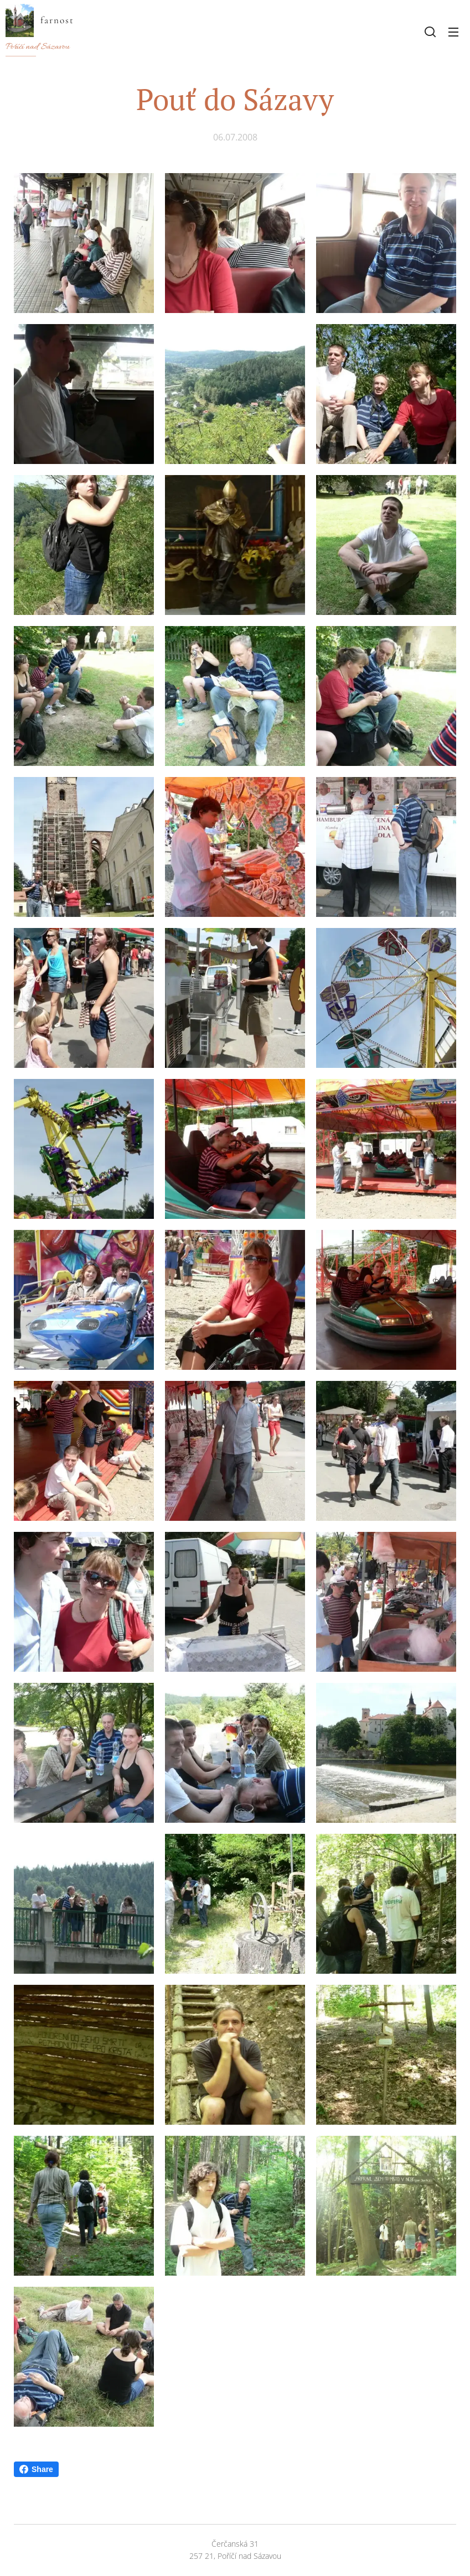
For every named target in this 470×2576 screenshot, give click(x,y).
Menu (453, 32)
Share (36, 2469)
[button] (430, 31)
